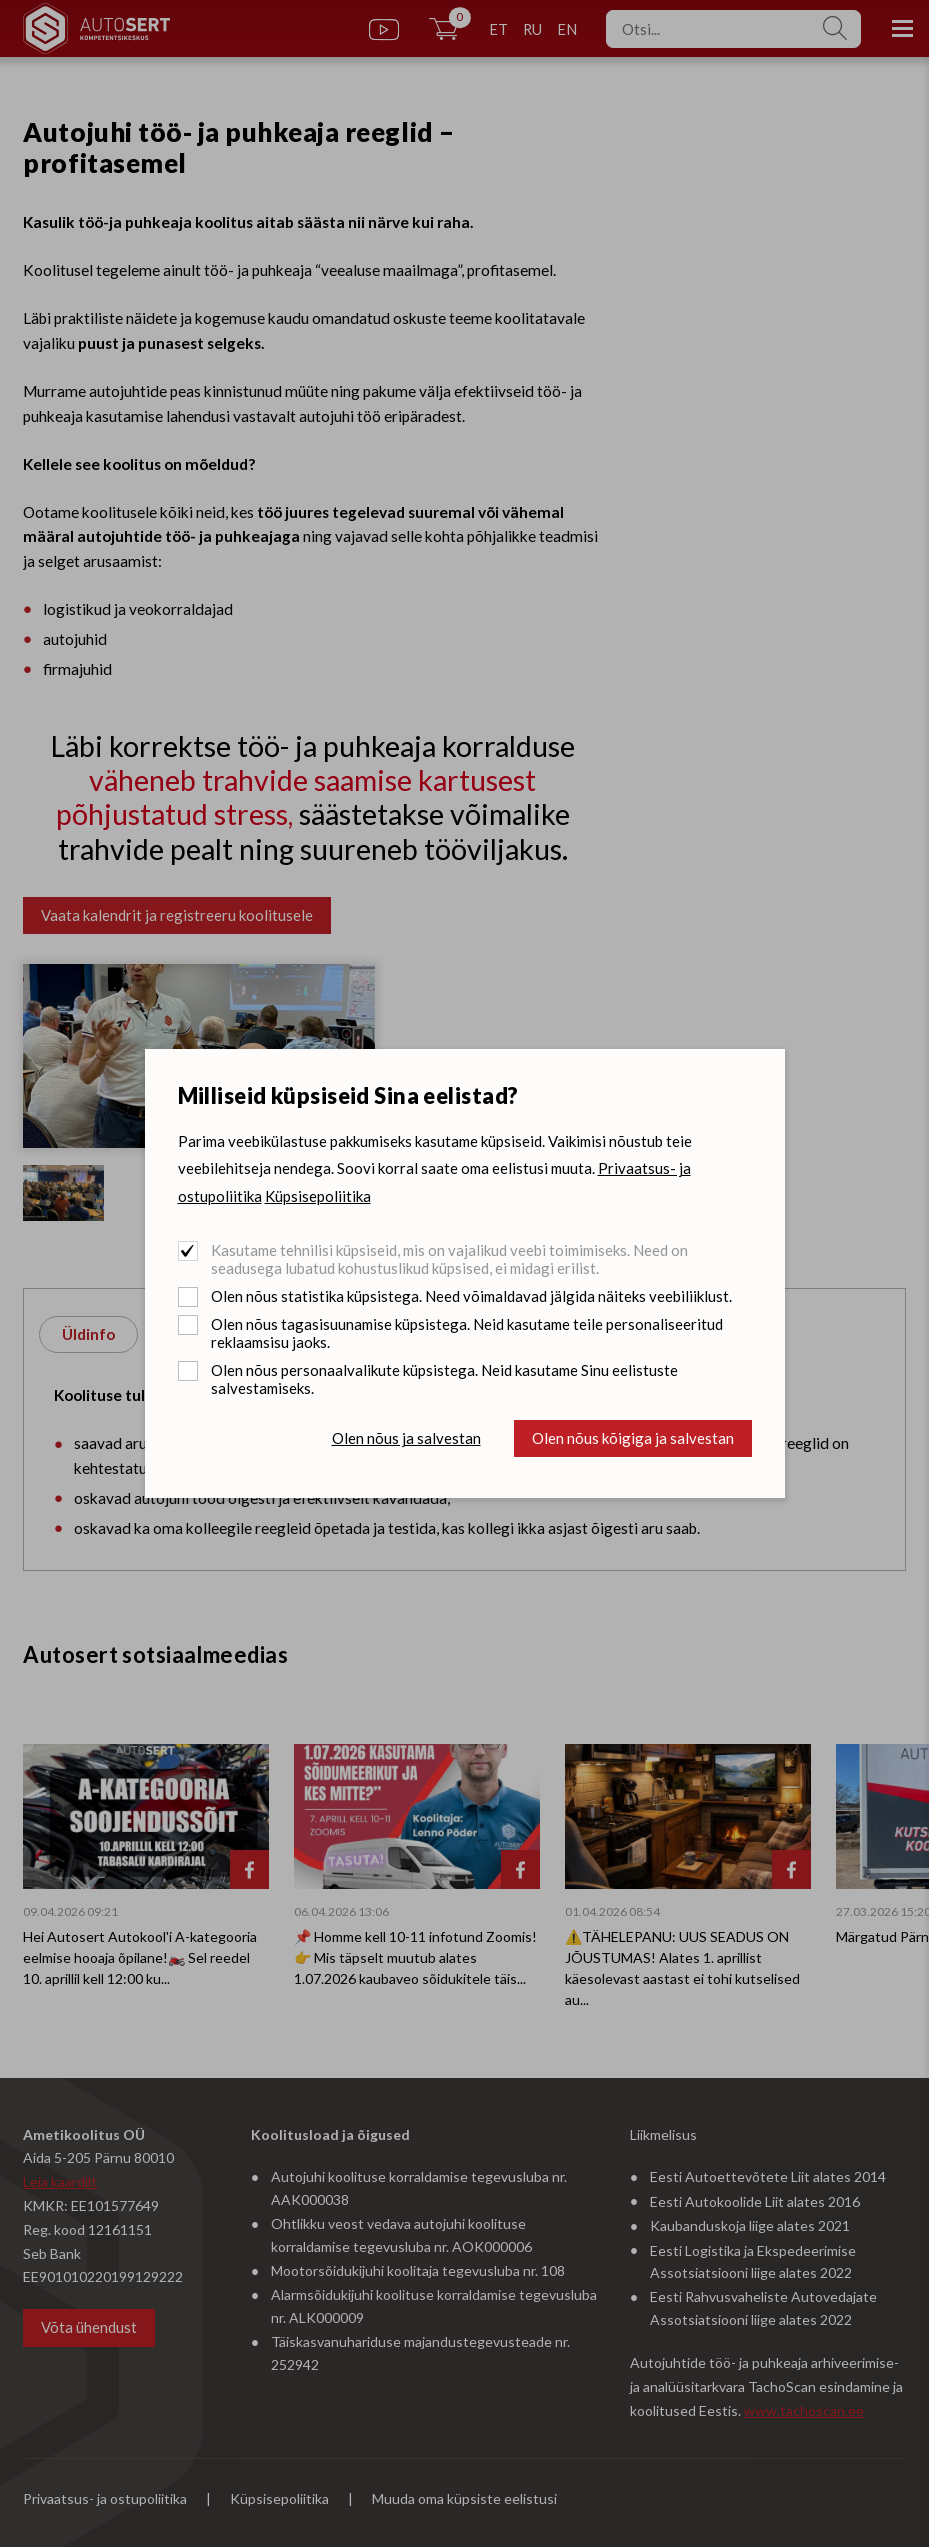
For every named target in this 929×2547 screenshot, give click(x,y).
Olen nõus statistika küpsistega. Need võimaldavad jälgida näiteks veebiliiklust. (471, 1296)
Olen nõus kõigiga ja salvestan (633, 1438)
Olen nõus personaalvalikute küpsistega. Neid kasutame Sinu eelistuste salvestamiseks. (444, 1379)
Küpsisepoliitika (318, 1196)
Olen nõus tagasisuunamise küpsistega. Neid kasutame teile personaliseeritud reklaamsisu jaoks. (467, 1333)
